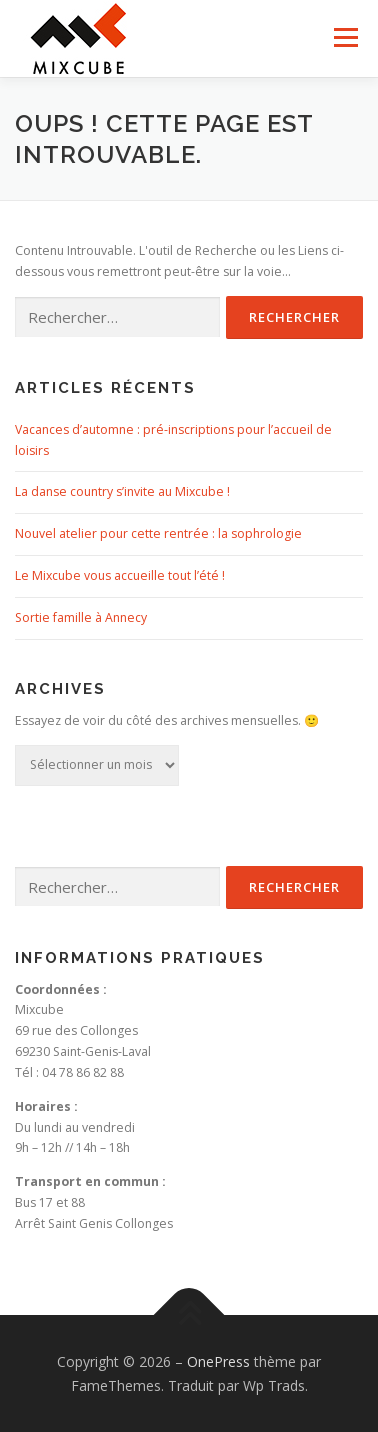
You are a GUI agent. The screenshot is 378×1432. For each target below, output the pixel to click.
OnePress (218, 1361)
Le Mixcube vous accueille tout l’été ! (120, 575)
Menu (344, 37)
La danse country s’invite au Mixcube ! (122, 491)
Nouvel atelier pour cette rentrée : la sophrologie (158, 533)
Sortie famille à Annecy (81, 617)
